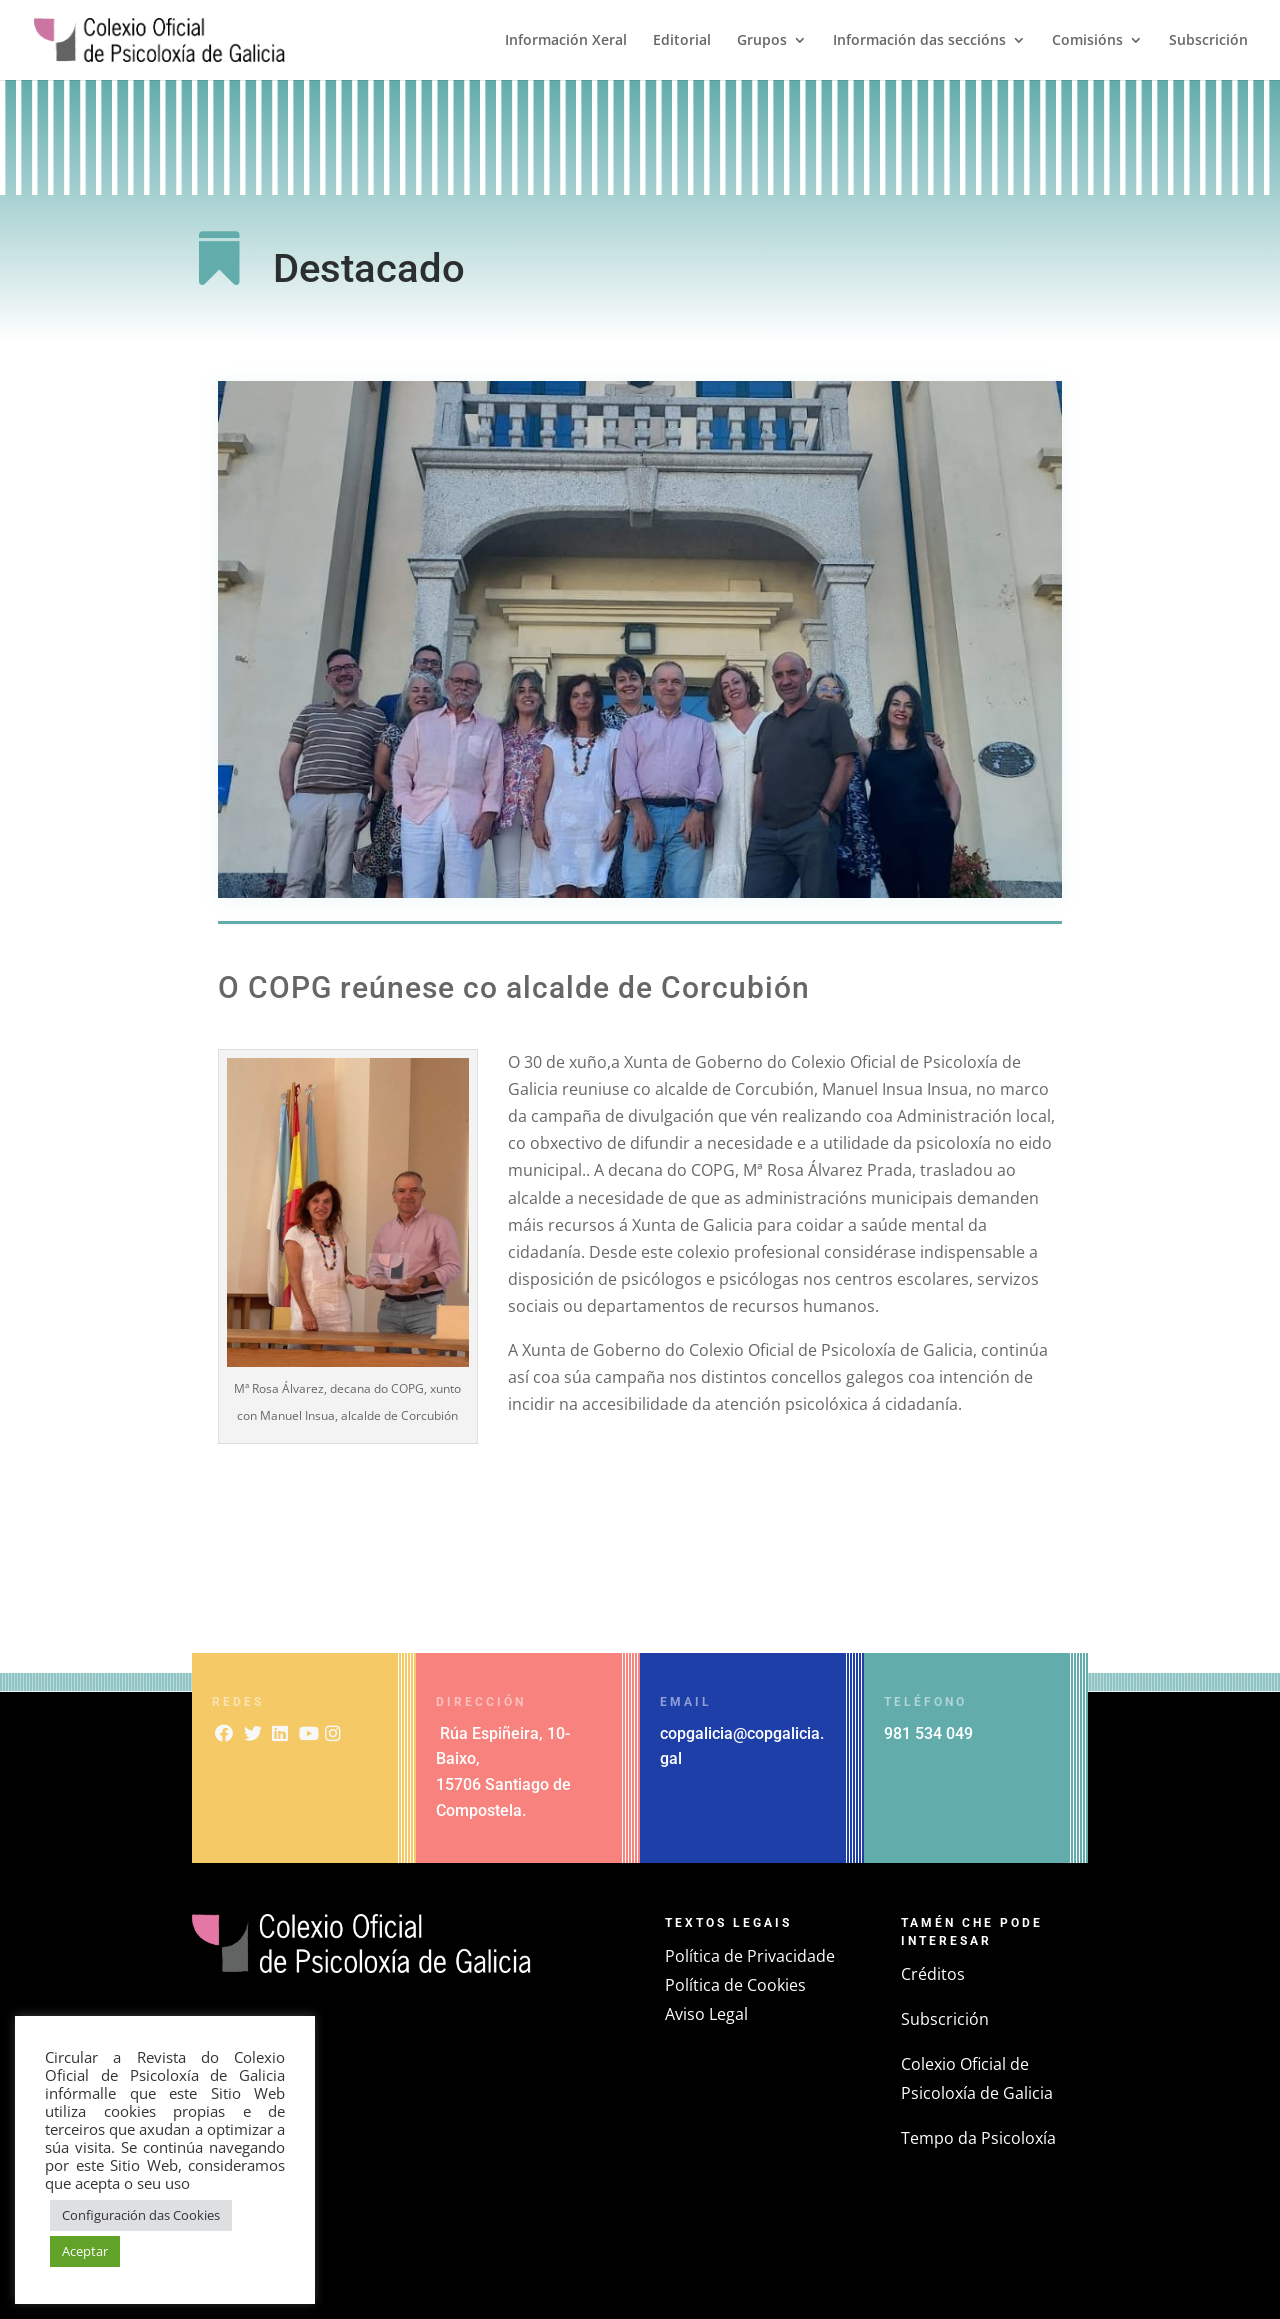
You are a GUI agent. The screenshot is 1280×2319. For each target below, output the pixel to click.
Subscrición (1208, 41)
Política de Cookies (735, 1985)
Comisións (1087, 41)
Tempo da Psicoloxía (978, 2138)
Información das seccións (919, 41)
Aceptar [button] (85, 2251)
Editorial (682, 41)
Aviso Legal (706, 2014)
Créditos (933, 1974)
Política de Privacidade (750, 1956)
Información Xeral (566, 41)
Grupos (762, 41)
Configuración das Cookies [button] (141, 2215)
